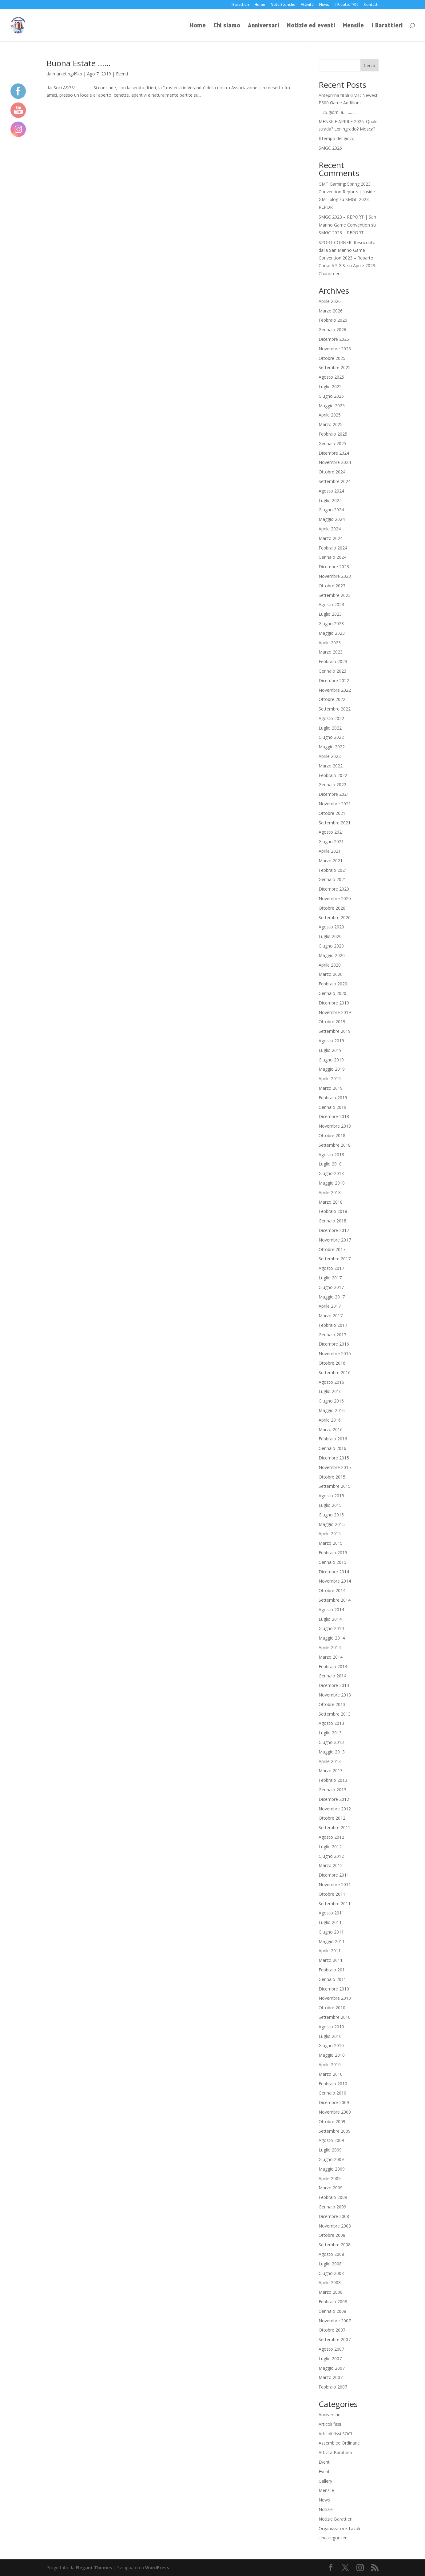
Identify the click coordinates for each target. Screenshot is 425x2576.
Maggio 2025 (332, 406)
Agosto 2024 (331, 491)
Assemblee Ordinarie (339, 2443)
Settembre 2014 (335, 1600)
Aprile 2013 (330, 1761)
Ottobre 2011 (332, 1894)
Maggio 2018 (332, 1183)
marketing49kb (67, 74)
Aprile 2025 (330, 415)
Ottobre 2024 (332, 472)
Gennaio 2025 (332, 443)
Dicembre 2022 (334, 680)
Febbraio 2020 (333, 984)
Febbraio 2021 (333, 870)
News (324, 5)
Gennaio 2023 (332, 671)
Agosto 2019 (331, 1041)
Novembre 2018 (335, 1126)
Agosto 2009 (331, 2140)
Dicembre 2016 (334, 1344)
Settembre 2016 (335, 1372)
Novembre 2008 (335, 2226)
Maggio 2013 (332, 1752)
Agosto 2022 (331, 718)
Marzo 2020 (331, 974)
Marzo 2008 (331, 2292)
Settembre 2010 (335, 2017)
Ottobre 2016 (332, 1363)
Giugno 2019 (331, 1060)
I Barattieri (240, 5)
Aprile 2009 (330, 2178)
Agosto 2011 (331, 1913)
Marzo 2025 (331, 424)
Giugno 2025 (331, 396)
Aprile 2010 (330, 2064)
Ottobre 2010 (332, 2007)
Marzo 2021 (331, 860)
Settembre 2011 (335, 1903)
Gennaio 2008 (332, 2311)
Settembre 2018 (335, 1145)
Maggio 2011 (332, 1941)
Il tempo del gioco (337, 138)
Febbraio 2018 (333, 1211)
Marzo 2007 (331, 2377)
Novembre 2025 (335, 349)
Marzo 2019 (331, 1088)
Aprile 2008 (330, 2282)
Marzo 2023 (331, 652)
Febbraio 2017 (333, 1325)
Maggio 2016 (332, 1410)
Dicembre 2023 (334, 567)
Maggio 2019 (332, 1069)
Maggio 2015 (332, 1524)
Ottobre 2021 (332, 813)
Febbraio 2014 (333, 1666)
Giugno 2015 (331, 1515)
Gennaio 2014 (332, 1676)
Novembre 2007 (335, 2321)
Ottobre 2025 (332, 358)
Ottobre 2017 (332, 1249)
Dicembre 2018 (334, 1116)
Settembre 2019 (335, 1031)
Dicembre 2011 (334, 1875)
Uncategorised (333, 2538)
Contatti (371, 5)
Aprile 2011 (330, 1951)
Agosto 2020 (331, 927)
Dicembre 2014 (334, 1572)
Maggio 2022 (332, 747)
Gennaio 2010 (332, 2093)
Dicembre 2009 (334, 2102)
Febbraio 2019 (333, 1098)
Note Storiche (283, 5)
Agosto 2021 (331, 832)
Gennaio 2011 (332, 1979)
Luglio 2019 (330, 1050)
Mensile (353, 26)
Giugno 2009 (331, 2159)
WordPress (157, 2567)
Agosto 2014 (331, 1609)
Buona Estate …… (78, 63)
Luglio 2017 (330, 1278)
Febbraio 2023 (333, 661)
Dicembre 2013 (334, 1685)
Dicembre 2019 (334, 1003)
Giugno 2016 (331, 1401)
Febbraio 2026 (333, 320)
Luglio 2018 (330, 1164)
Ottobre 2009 (332, 2121)
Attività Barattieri (335, 2452)
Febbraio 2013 (333, 1780)
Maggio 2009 (332, 2169)
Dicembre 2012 (334, 1799)
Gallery (325, 2481)
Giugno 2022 (331, 737)
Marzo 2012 (331, 1865)
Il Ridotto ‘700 (347, 5)
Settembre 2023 (335, 595)
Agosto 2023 (331, 604)
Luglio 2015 (330, 1505)
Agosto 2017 (331, 1268)
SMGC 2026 (330, 148)
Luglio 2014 (330, 1619)
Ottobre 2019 (332, 1021)
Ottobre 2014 (332, 1590)
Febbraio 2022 (333, 775)
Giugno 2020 (331, 946)
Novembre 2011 (335, 1884)
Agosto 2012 (331, 1837)
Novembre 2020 (335, 898)
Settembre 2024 (335, 481)
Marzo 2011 (331, 1960)
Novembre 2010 (335, 1998)
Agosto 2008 (331, 2254)
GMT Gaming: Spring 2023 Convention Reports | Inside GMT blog (347, 191)
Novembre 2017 (335, 1240)
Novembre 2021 (335, 804)
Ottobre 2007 (332, 2330)
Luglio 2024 (330, 500)
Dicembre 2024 (334, 453)
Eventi (122, 74)
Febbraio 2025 (333, 434)
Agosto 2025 (331, 377)
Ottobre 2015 (332, 1477)
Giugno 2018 (331, 1173)
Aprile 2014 (330, 1647)
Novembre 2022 (335, 690)
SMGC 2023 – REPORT (341, 232)
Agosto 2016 (331, 1382)
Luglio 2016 (330, 1391)
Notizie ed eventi (311, 26)
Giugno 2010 (331, 2045)
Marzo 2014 (331, 1657)
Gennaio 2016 (332, 1448)
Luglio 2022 (330, 728)
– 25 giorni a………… (338, 112)
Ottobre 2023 (332, 586)
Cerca (369, 65)
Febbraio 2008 (333, 2301)
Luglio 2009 (330, 2150)
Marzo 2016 (331, 1429)
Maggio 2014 (332, 1638)
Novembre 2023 (335, 576)
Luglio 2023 (330, 614)
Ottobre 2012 (332, 1818)
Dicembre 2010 (334, 1989)
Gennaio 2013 (332, 1790)
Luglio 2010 (330, 2036)
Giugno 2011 (331, 1932)
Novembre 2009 (335, 2112)
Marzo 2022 (331, 766)
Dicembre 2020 (334, 889)
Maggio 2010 (332, 2055)
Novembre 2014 (335, 1581)
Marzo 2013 (331, 1770)
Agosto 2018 (331, 1154)
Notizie (326, 2509)
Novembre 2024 (335, 462)
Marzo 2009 (331, 2188)
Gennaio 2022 (332, 784)
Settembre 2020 (335, 917)
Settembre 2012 (335, 1827)
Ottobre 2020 (332, 908)
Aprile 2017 (330, 1306)
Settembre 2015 (335, 1486)
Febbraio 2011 (333, 1970)
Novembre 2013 (335, 1695)
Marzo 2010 (331, 2074)
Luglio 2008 (330, 2264)
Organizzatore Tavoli (339, 2528)
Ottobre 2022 (332, 699)
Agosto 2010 (331, 2027)
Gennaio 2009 (332, 2207)
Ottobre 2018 (332, 1135)
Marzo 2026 (331, 311)
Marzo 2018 (331, 1202)
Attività (307, 5)
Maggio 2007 (332, 2368)
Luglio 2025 (330, 386)
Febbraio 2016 (333, 1439)
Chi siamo (226, 26)
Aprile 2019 (330, 1078)
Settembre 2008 (335, 2245)
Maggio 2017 (332, 1297)
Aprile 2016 (330, 1420)
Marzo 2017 (331, 1315)
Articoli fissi (330, 2424)
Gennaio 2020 (332, 993)
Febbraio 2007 (333, 2387)
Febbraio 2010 (333, 2084)
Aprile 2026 (330, 301)
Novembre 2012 (335, 1809)
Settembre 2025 (335, 367)
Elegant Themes (94, 2567)
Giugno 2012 (331, 1856)
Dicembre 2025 (334, 339)
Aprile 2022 (330, 756)
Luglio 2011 (330, 1922)
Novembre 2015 (335, 1467)
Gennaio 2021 (332, 879)
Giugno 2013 (331, 1742)
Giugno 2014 (331, 1628)
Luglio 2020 (330, 936)
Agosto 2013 (331, 1723)
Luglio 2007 (330, 2358)
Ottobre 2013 (332, 1704)
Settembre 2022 (335, 709)
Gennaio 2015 (332, 1562)
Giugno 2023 (331, 623)
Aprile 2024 (330, 529)
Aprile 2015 (330, 1533)
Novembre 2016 (335, 1353)
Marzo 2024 (331, 538)
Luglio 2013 (330, 1733)
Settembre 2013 (335, 1714)
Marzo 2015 (331, 1543)
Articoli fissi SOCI (335, 2434)
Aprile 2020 (330, 965)
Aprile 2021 (330, 851)
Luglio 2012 (330, 1846)
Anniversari (263, 26)
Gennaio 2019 (332, 1107)
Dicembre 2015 (334, 1458)
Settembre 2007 (335, 2339)
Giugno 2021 (331, 841)
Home (260, 5)
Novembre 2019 (335, 1012)
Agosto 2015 (331, 1496)
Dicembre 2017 (334, 1230)
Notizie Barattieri (335, 2519)
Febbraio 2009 (333, 2197)
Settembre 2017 (335, 1259)
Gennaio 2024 (332, 557)
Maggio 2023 (332, 633)
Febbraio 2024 (333, 548)
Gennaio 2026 (332, 329)
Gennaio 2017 (332, 1335)
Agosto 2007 (331, 2349)
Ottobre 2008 (332, 2235)
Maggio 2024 (332, 519)
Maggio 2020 (332, 955)
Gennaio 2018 (332, 1221)
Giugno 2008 (331, 2273)
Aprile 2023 (330, 643)
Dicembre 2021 (334, 794)
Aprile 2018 (330, 1192)
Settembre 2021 (335, 823)
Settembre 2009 (335, 2131)
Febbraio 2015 (333, 1553)
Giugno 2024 (331, 510)
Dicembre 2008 (334, 2216)
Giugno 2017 (331, 1287)
